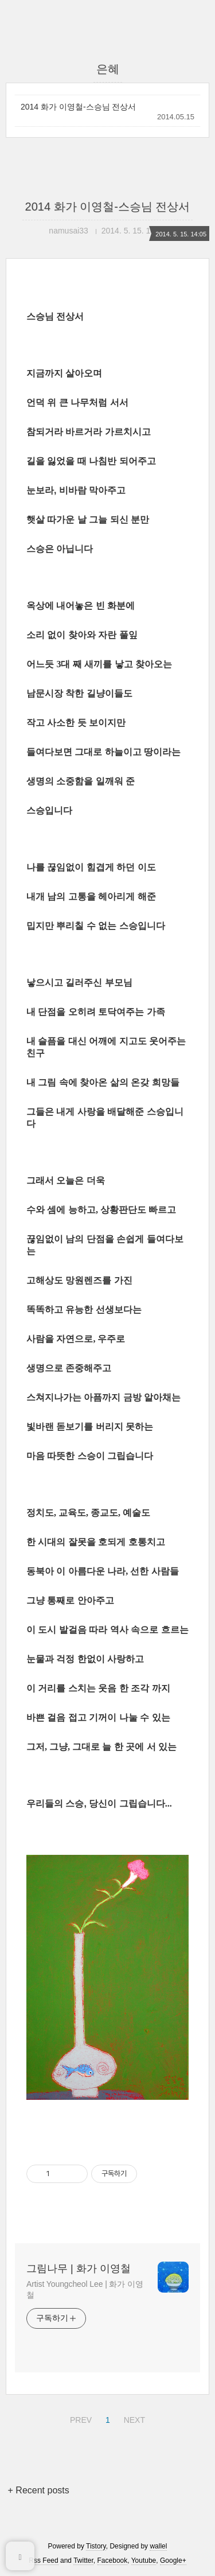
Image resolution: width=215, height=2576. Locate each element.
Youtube (144, 2560)
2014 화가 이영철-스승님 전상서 (78, 106)
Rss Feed (43, 2560)
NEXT (133, 2418)
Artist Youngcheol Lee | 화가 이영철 (84, 2289)
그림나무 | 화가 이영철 (78, 2268)
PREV (79, 2418)
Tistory (96, 2546)
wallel (158, 2546)
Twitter (83, 2560)
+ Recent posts (38, 2490)
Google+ (173, 2560)
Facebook (112, 2560)
